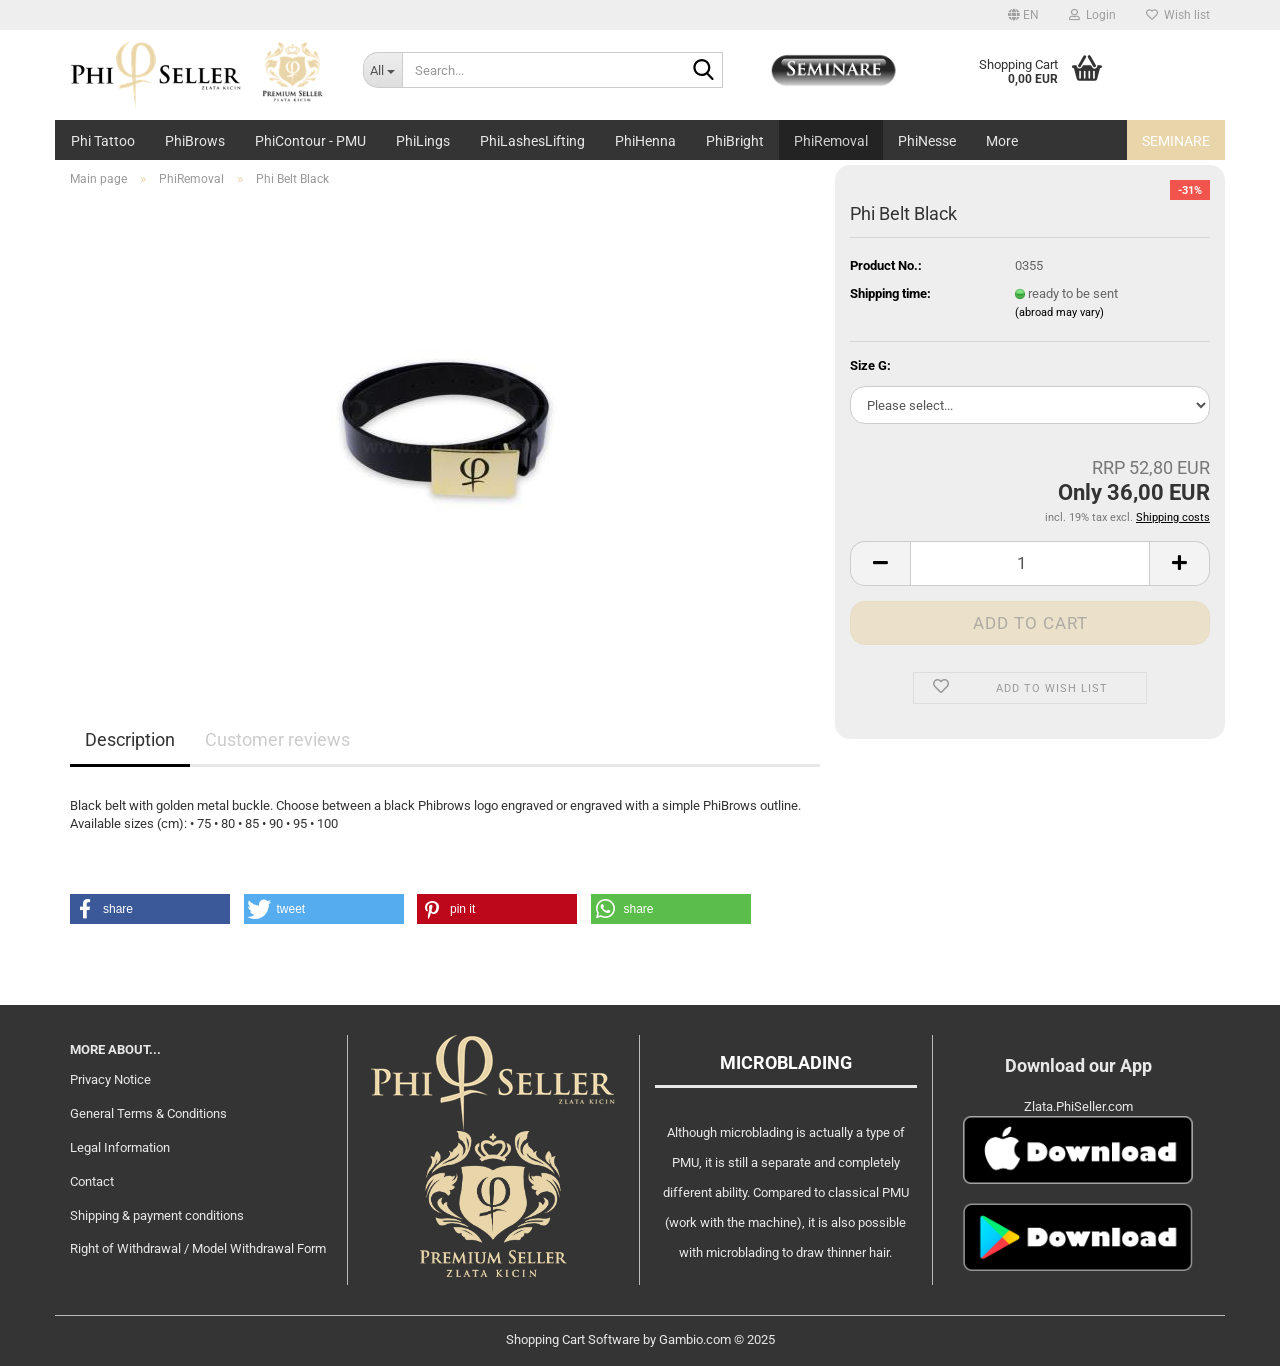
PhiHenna (645, 141)
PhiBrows (195, 141)
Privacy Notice (110, 1079)
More (1002, 141)
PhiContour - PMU (310, 141)
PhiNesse (927, 141)
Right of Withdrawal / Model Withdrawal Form (198, 1248)
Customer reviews (277, 739)
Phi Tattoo (103, 141)
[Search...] (382, 70)
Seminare (1176, 141)
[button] (1023, 15)
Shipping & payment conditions (157, 1215)
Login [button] (1092, 15)
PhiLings (423, 141)
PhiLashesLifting (532, 141)
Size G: (870, 365)
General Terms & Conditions (148, 1113)
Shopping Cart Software (573, 1339)
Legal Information (120, 1147)
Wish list (1178, 15)
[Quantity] (1030, 563)
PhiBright (735, 141)
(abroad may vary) (1059, 312)
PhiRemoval (831, 141)
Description (130, 739)
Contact (92, 1181)
